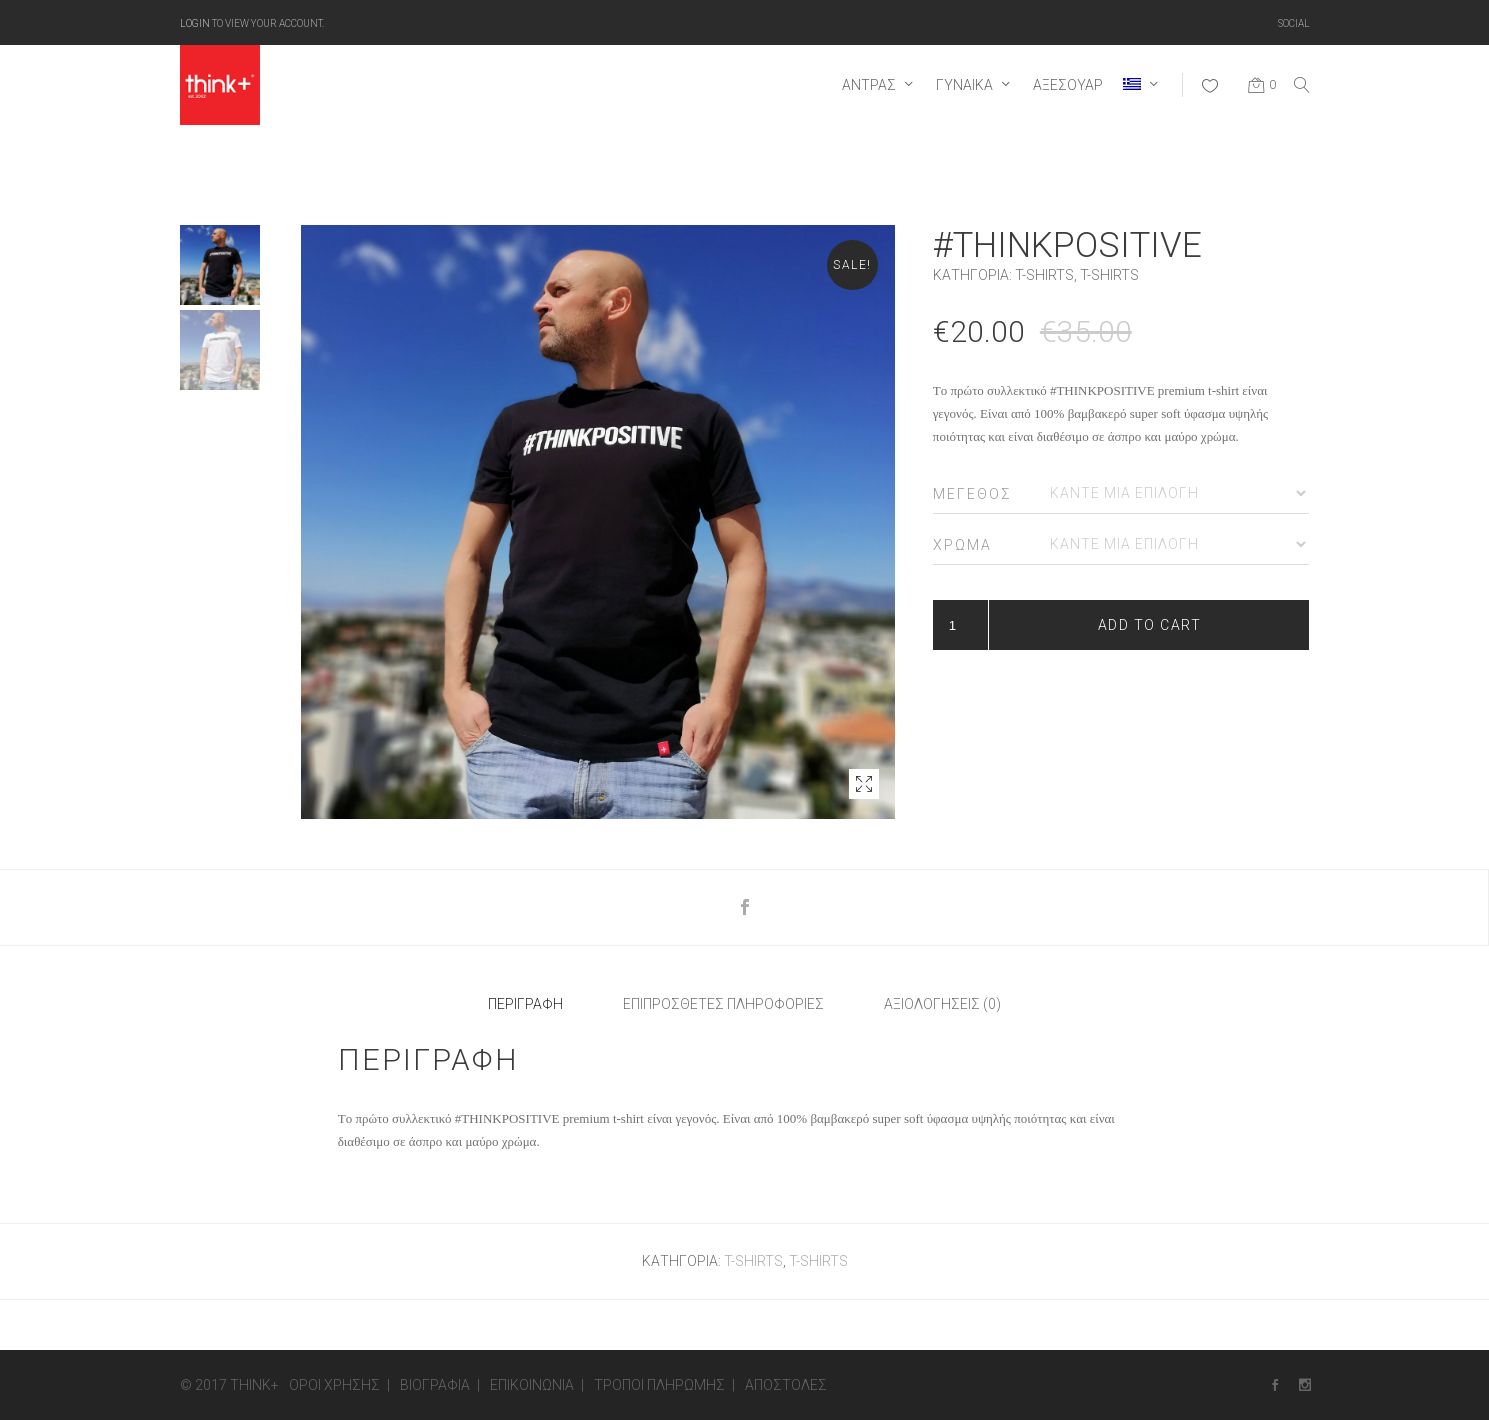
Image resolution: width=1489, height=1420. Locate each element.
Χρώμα (962, 545)
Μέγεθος (972, 494)
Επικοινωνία (532, 1385)
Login (195, 22)
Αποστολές (786, 1385)
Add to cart (1150, 625)
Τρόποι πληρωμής (659, 1385)
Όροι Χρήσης (334, 1385)
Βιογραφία (435, 1385)
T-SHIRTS (1044, 275)
